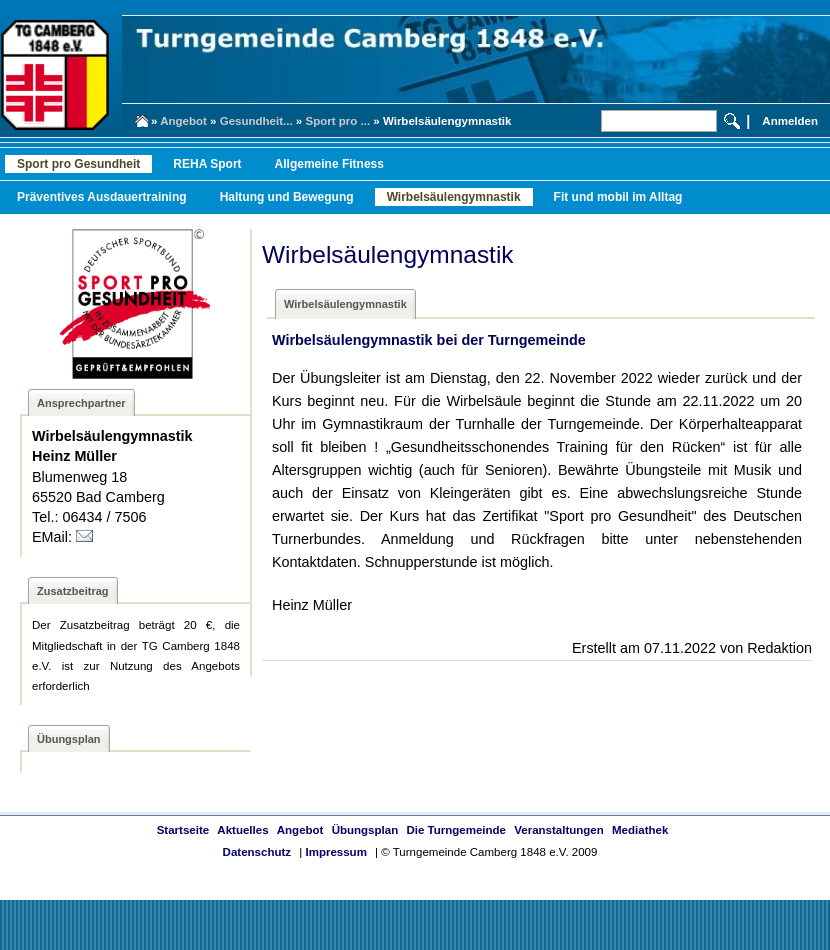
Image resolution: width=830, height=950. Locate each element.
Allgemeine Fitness (329, 164)
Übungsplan (365, 830)
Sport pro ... (337, 121)
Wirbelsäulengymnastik (454, 197)
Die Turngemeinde (456, 830)
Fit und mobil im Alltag (618, 197)
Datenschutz (257, 852)
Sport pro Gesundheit (78, 164)
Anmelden (790, 121)
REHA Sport (207, 164)
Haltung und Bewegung (287, 197)
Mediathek (640, 830)
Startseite (183, 830)
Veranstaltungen (559, 830)
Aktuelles (242, 830)
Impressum (335, 852)
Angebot (183, 121)
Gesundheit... (256, 121)
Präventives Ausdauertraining (102, 197)
